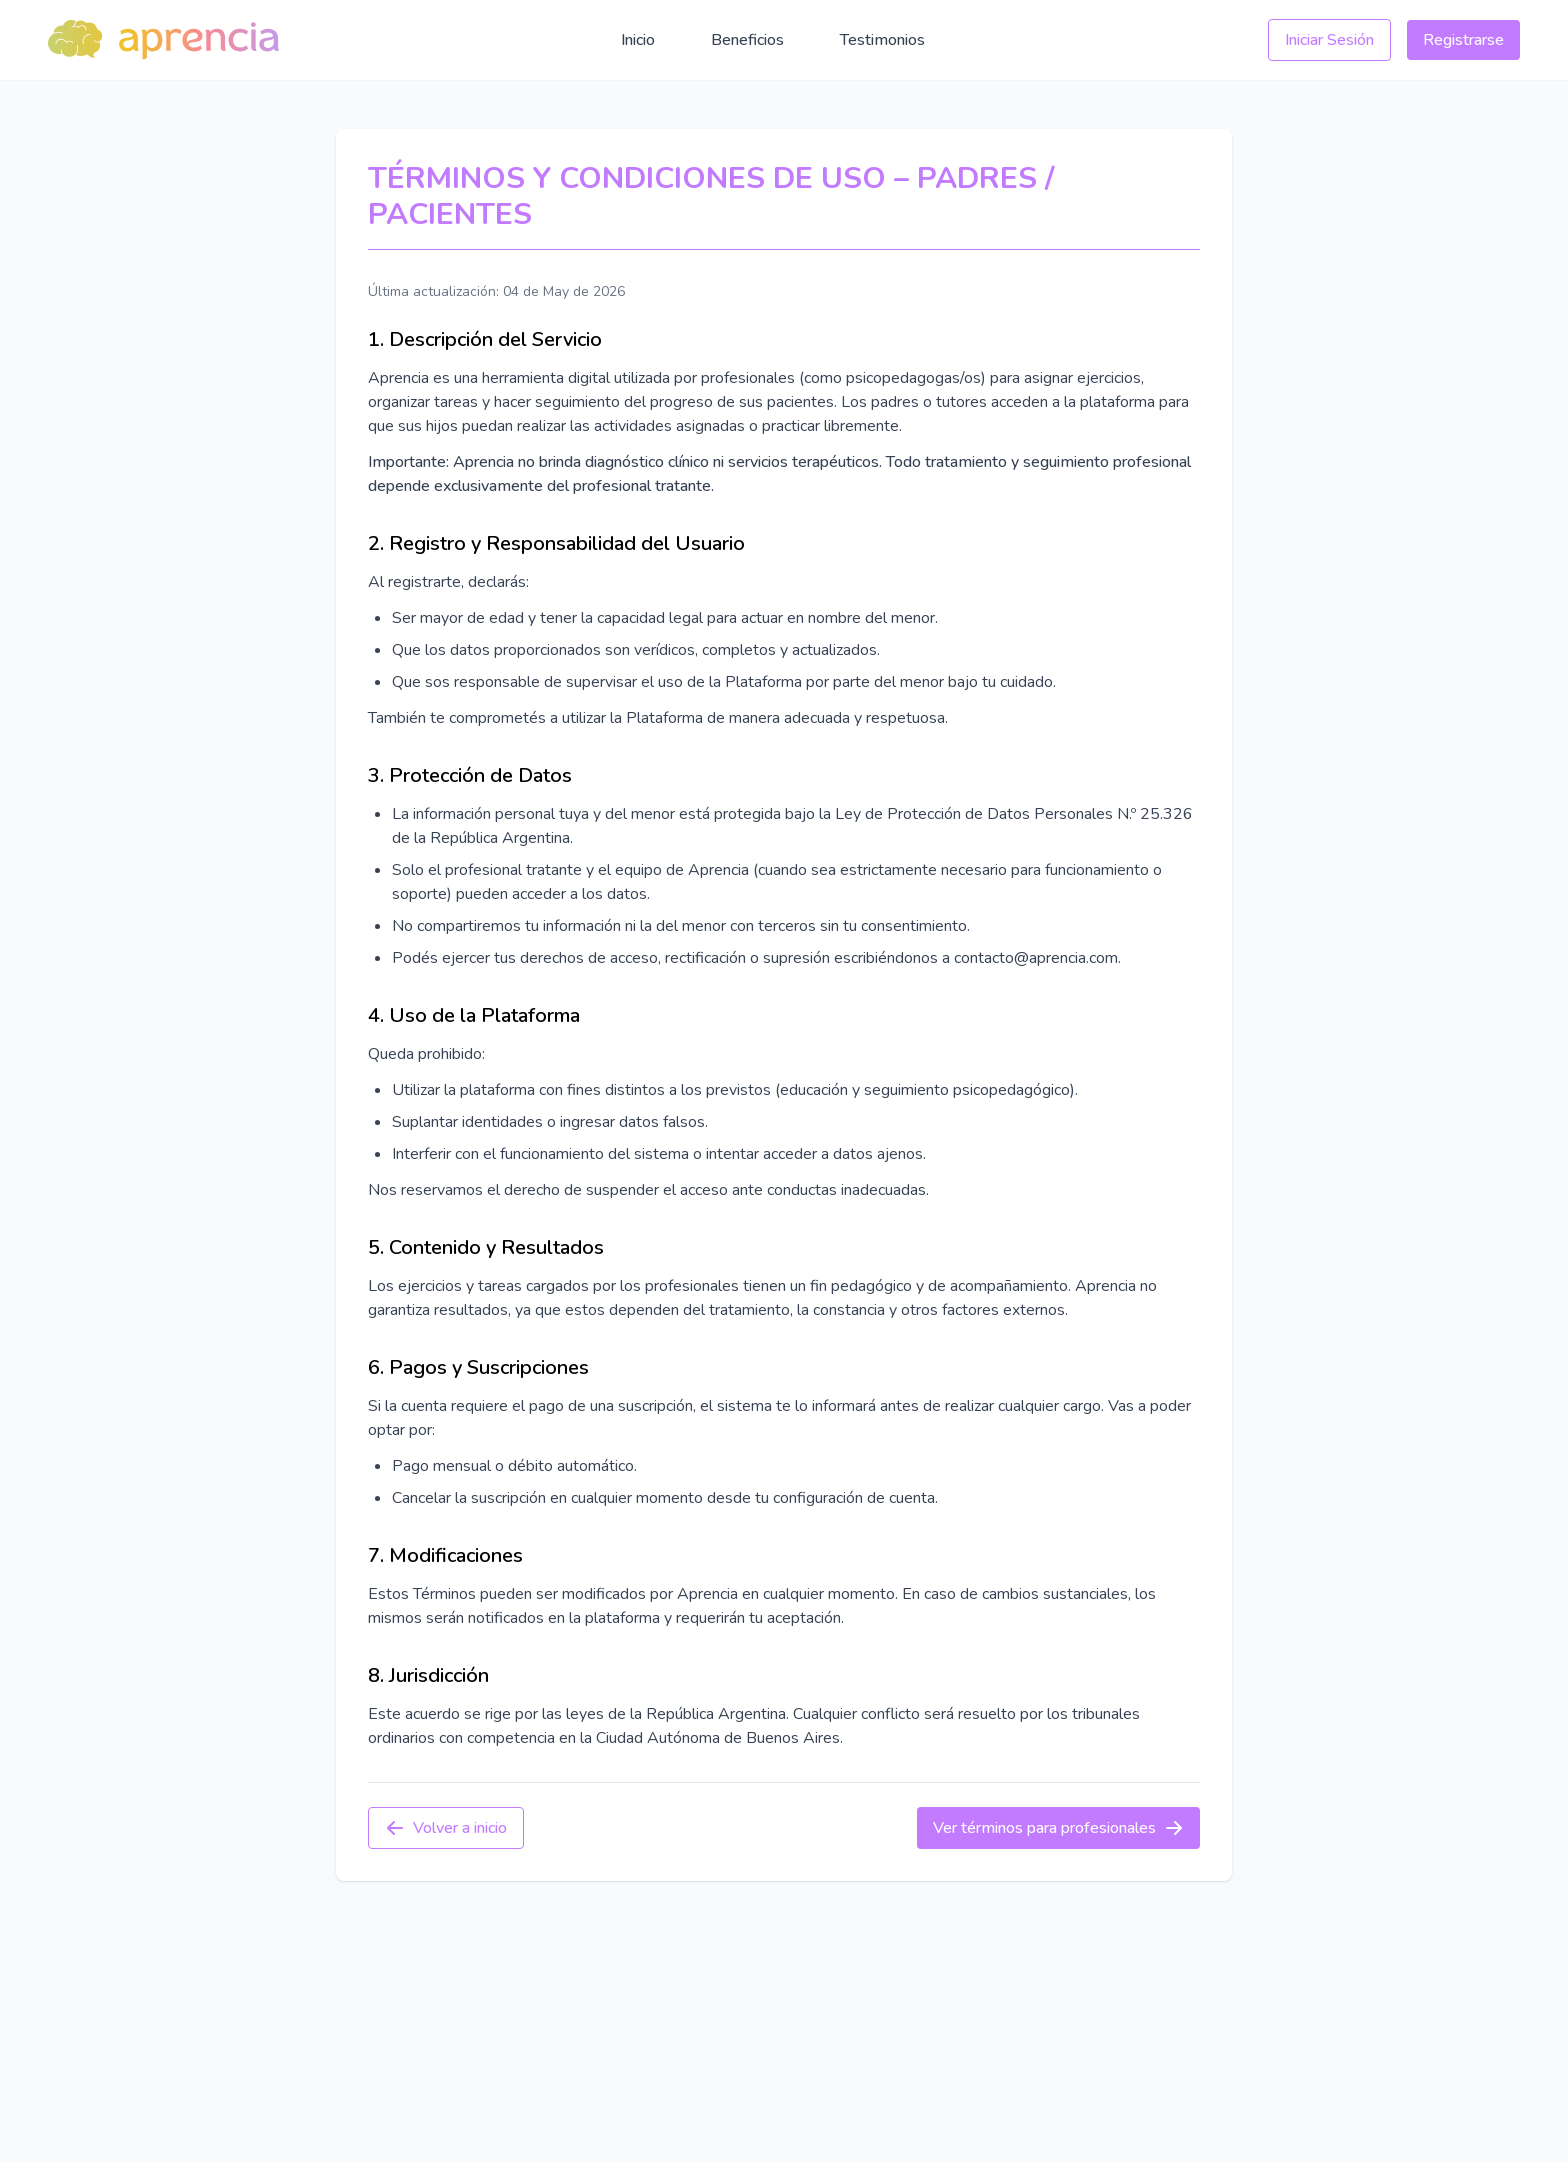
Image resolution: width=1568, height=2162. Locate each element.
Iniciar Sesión (1329, 40)
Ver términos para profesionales (1058, 1828)
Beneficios (747, 40)
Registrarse (1463, 40)
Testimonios (882, 40)
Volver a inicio (446, 1828)
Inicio (638, 40)
